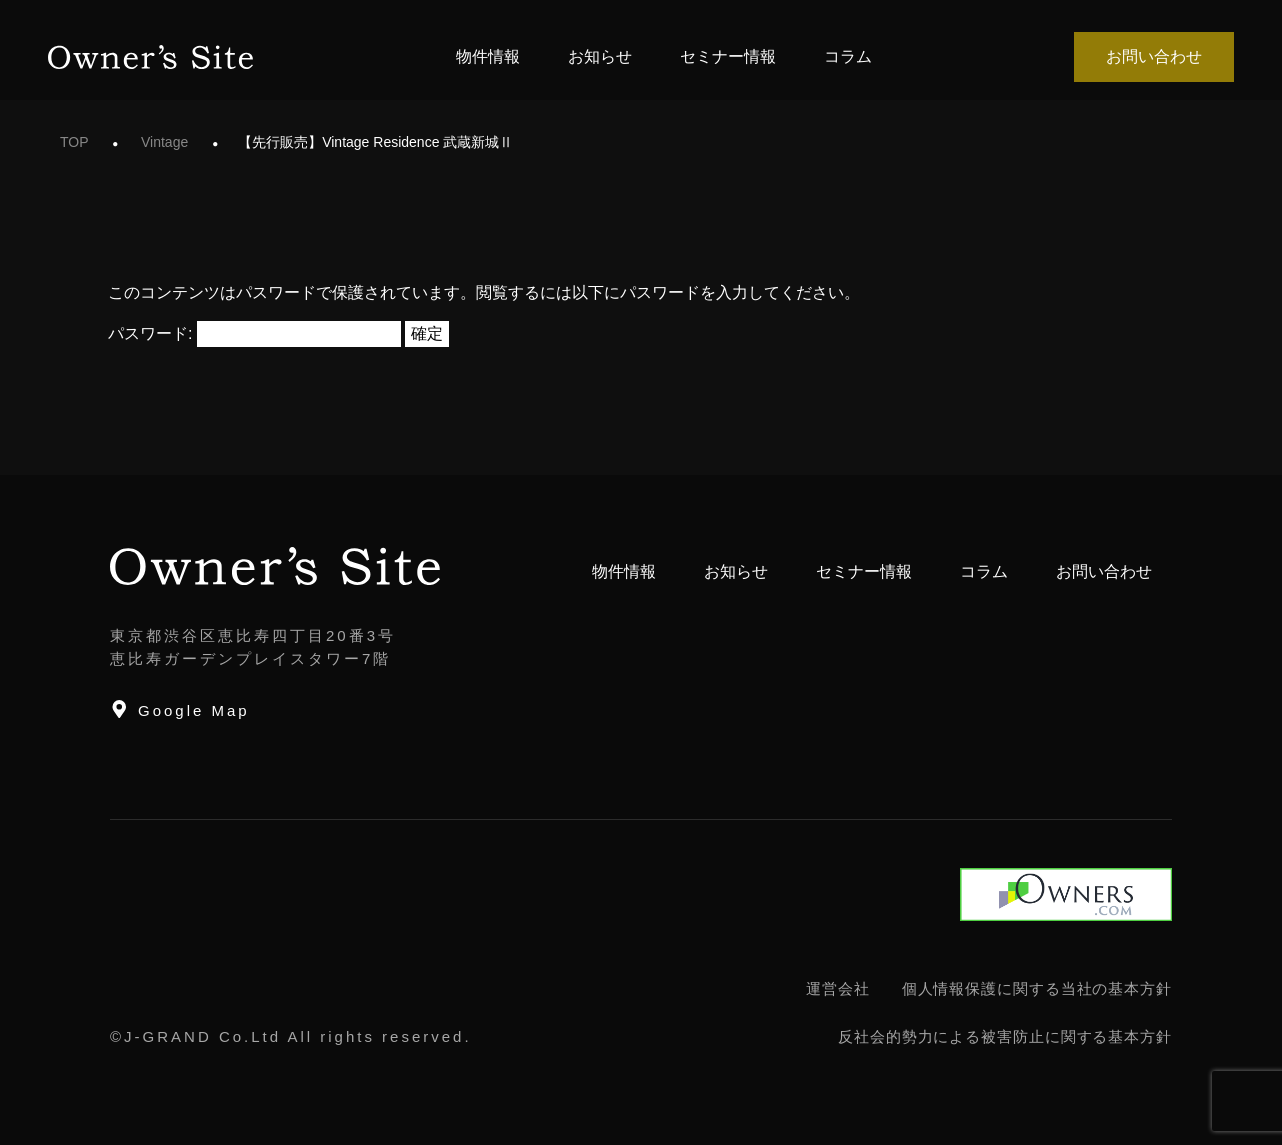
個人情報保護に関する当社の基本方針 (1037, 988)
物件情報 (488, 56)
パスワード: (254, 333)
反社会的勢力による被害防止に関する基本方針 (1005, 1036)
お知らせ (600, 56)
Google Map (180, 709)
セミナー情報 (728, 56)
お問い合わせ (1154, 56)
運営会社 (838, 988)
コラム (848, 56)
